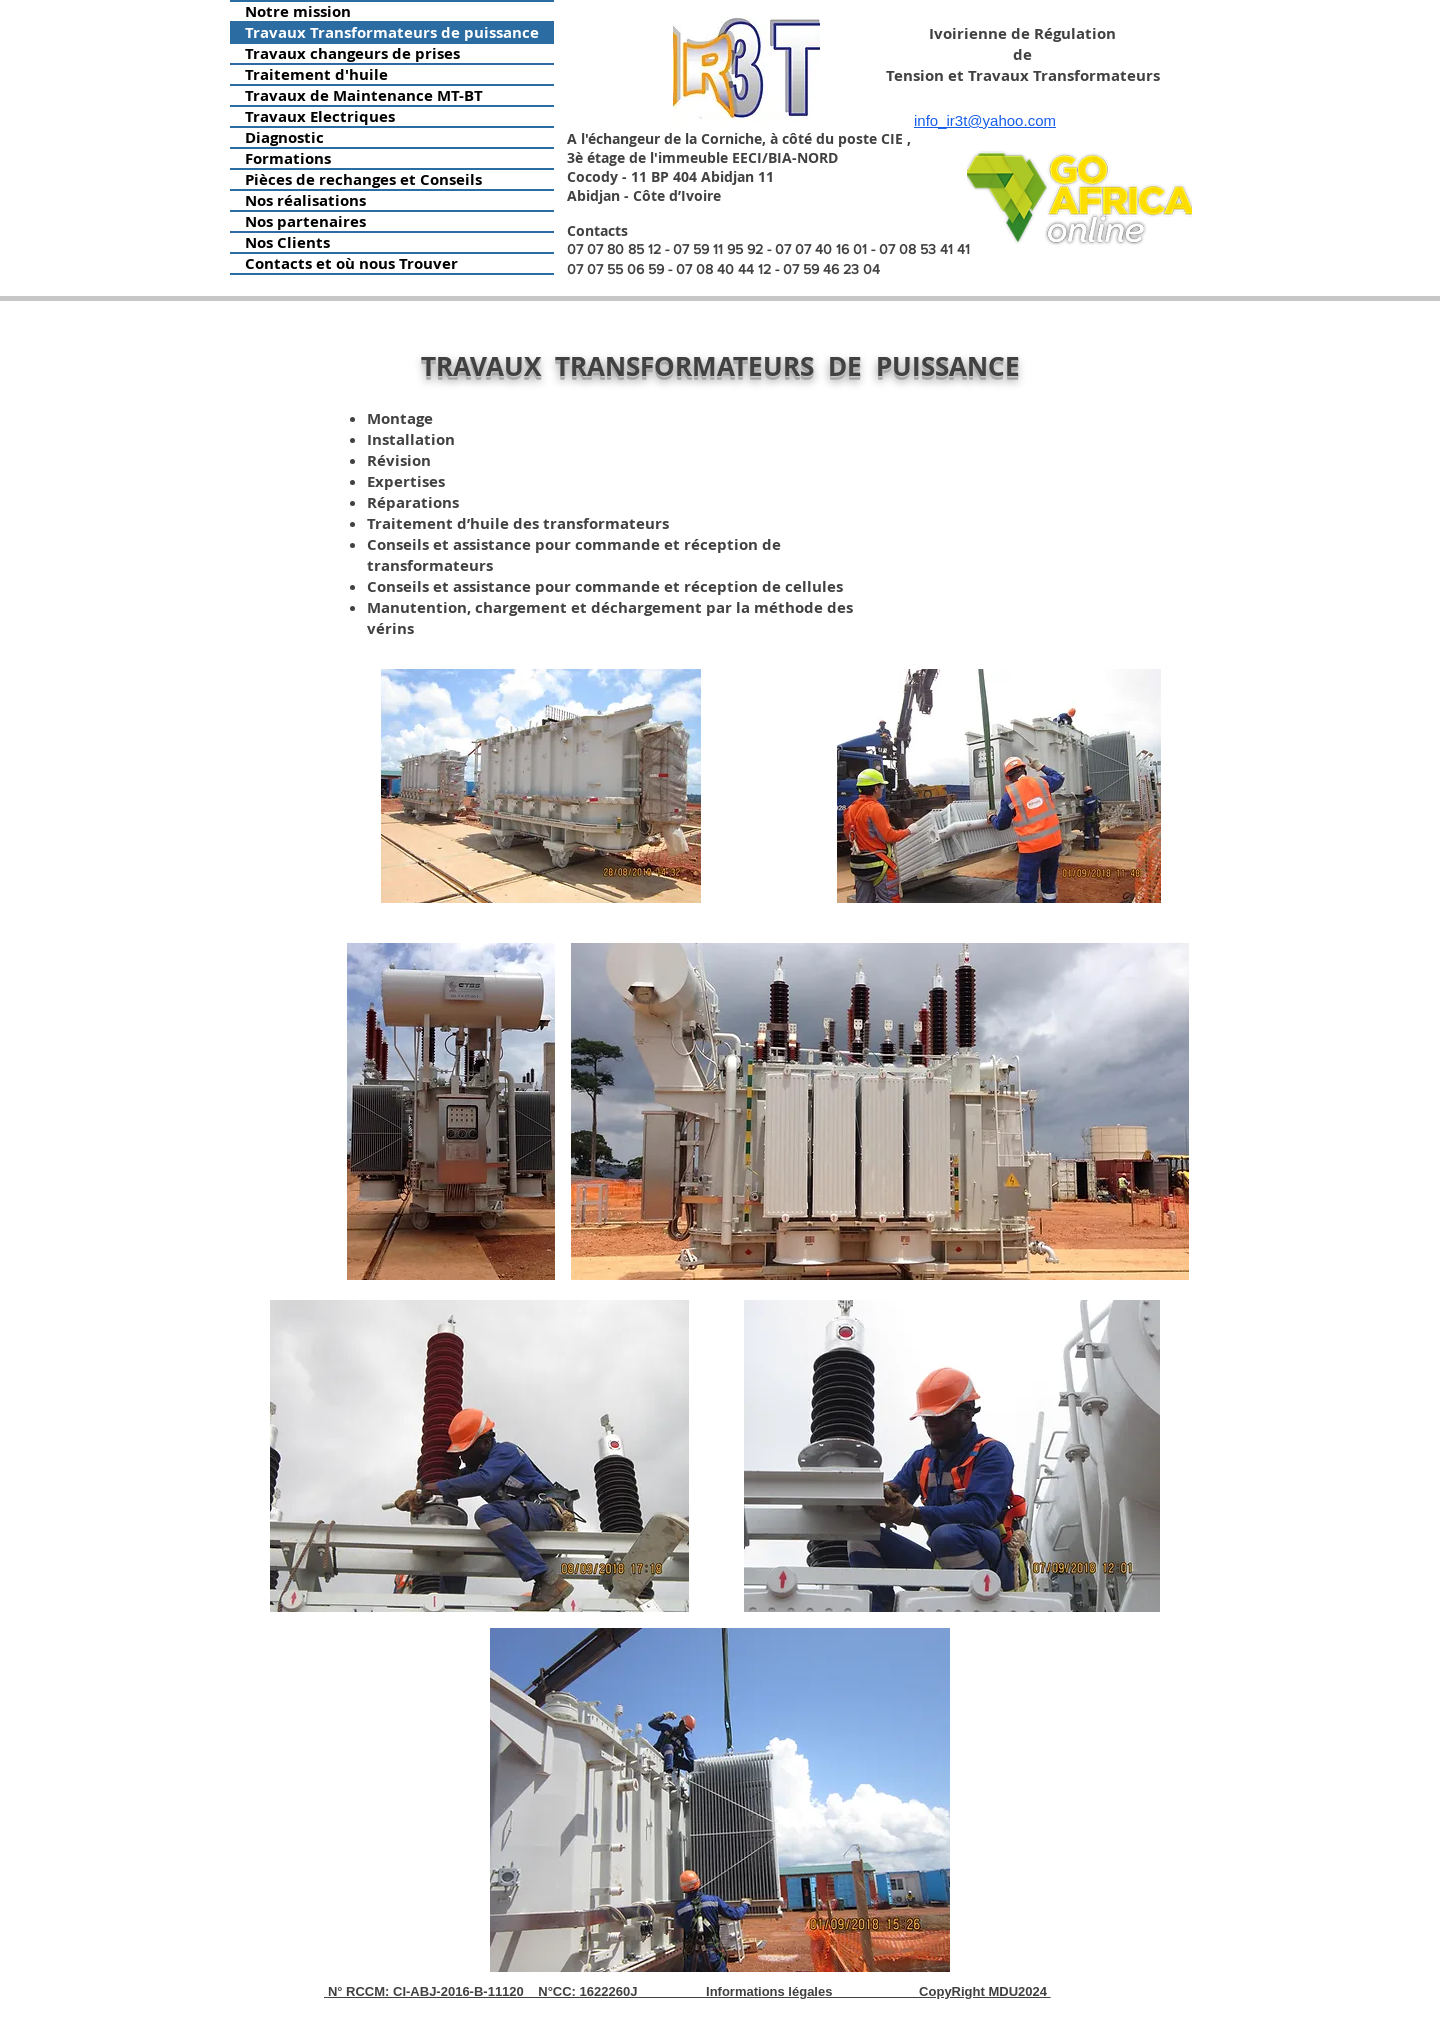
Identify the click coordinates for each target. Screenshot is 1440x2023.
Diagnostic (284, 137)
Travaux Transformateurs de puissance (392, 32)
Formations (288, 158)
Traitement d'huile (316, 74)
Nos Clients (287, 242)
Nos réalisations (305, 200)
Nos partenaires (305, 221)
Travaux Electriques (320, 116)
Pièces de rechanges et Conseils (363, 179)
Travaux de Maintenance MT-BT (364, 95)
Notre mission (298, 11)
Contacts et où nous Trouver (351, 263)
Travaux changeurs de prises (352, 53)
